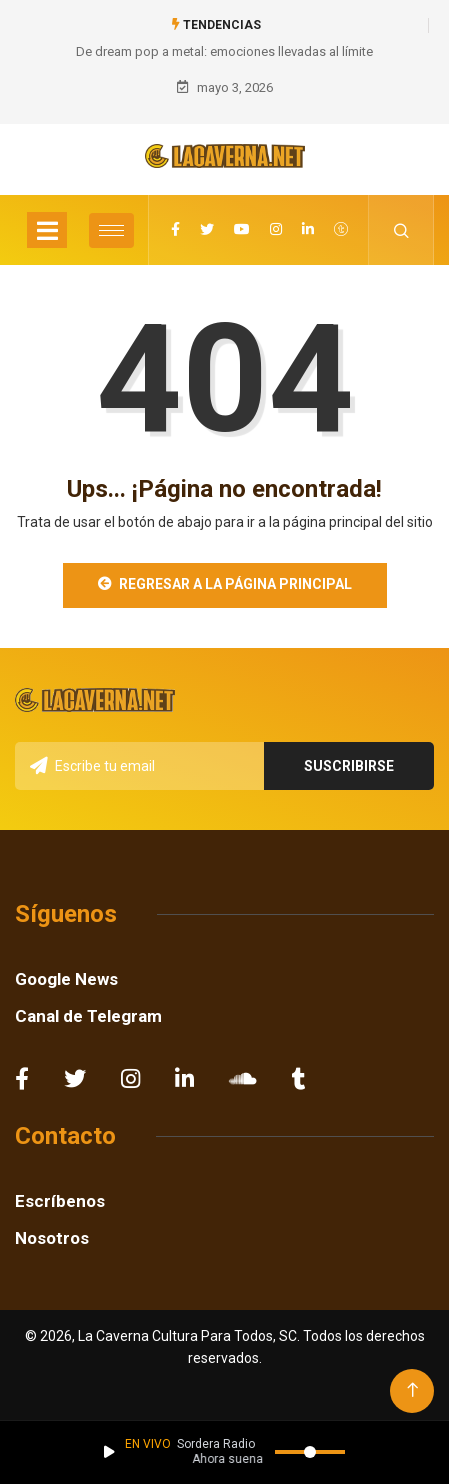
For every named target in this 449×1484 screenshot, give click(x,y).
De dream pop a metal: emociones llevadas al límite (224, 51)
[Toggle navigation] (47, 230)
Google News (66, 979)
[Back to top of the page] (412, 1390)
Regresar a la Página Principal (225, 584)
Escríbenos (60, 1201)
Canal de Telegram (88, 1016)
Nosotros (52, 1238)
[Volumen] (310, 1452)
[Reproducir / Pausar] (109, 1452)
